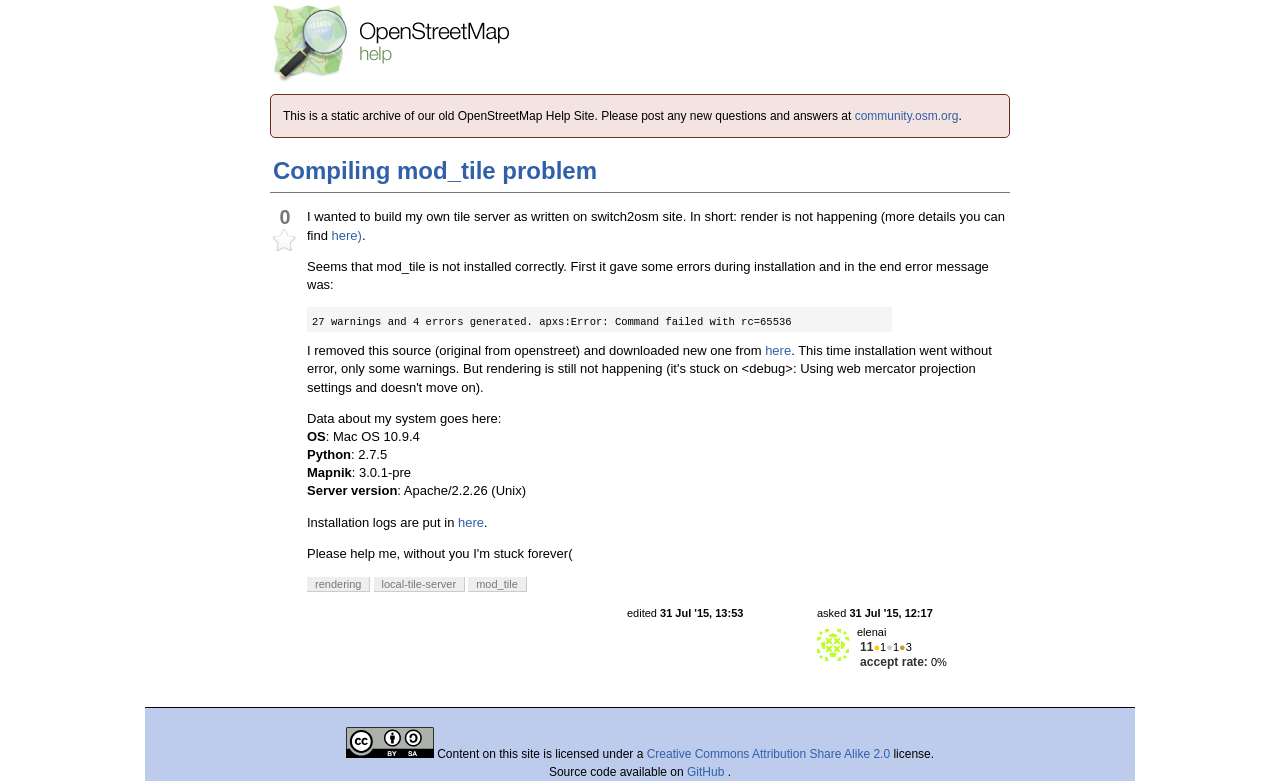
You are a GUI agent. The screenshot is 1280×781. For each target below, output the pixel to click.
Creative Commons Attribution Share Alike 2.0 (768, 754)
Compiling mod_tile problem (435, 170)
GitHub (707, 772)
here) (347, 235)
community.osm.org (907, 116)
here (778, 350)
